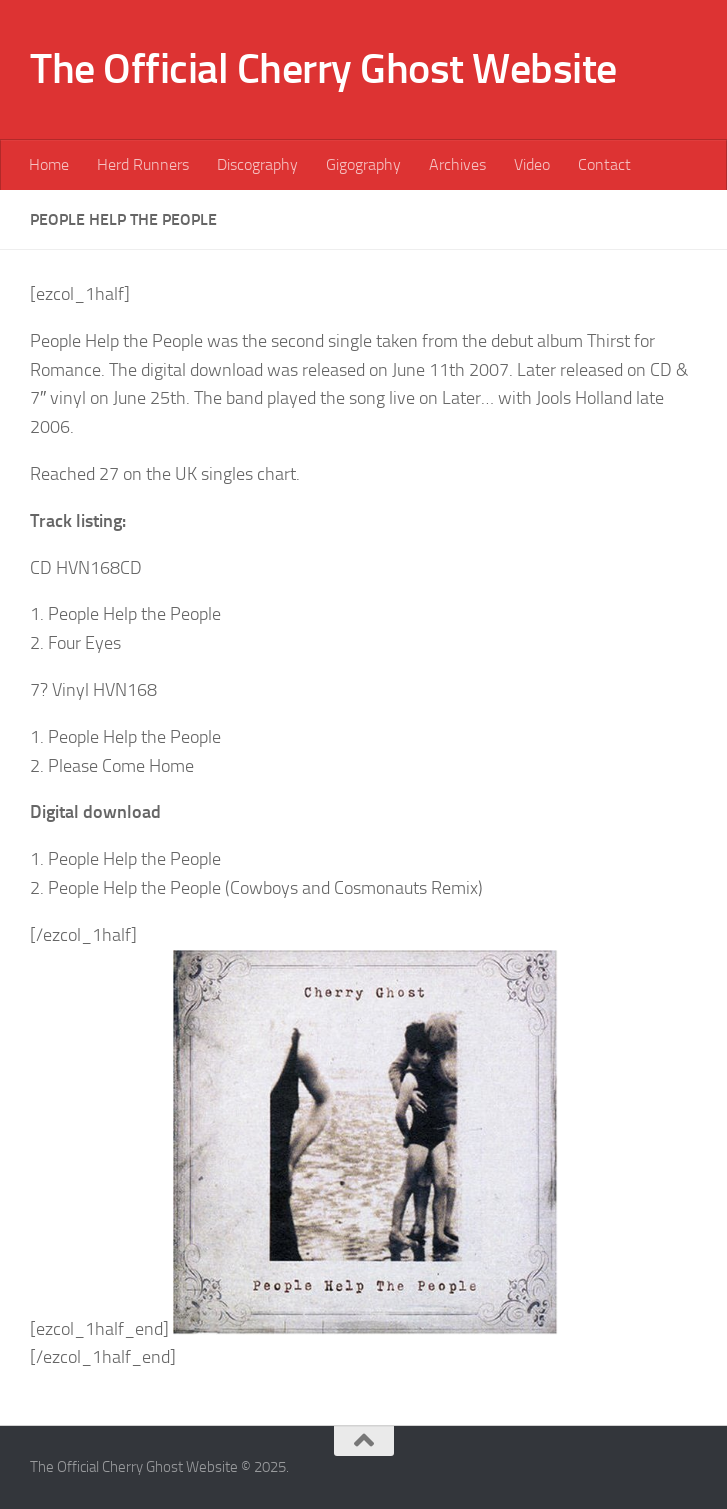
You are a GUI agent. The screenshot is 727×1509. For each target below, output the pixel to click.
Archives (457, 164)
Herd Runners (143, 164)
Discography (257, 164)
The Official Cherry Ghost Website (323, 69)
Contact (604, 164)
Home (49, 164)
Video (532, 164)
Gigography (363, 164)
